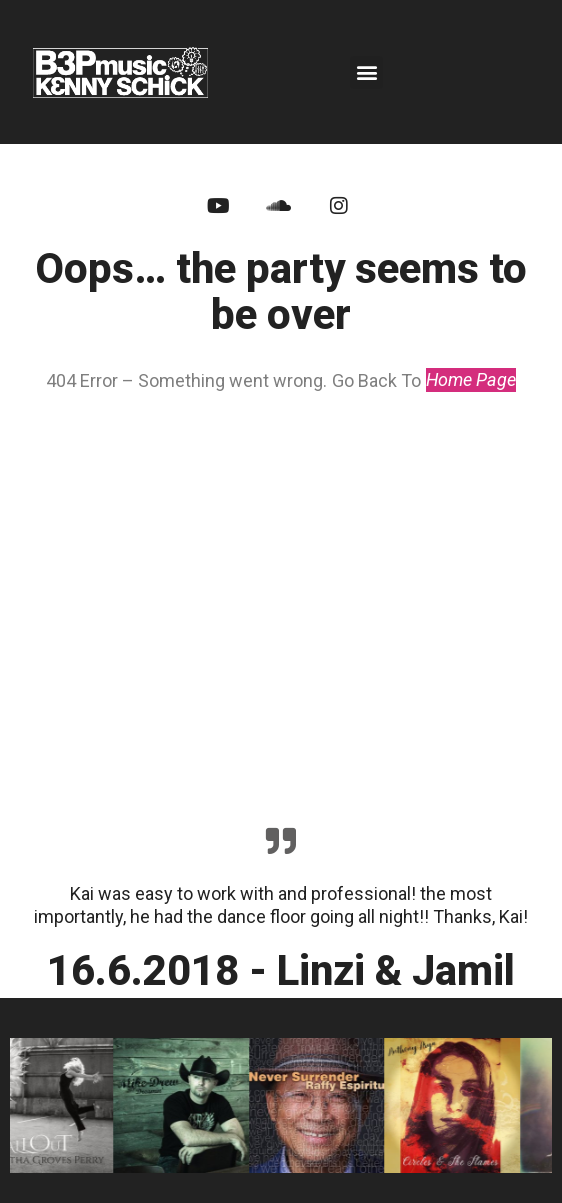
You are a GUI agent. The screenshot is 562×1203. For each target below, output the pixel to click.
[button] (366, 72)
